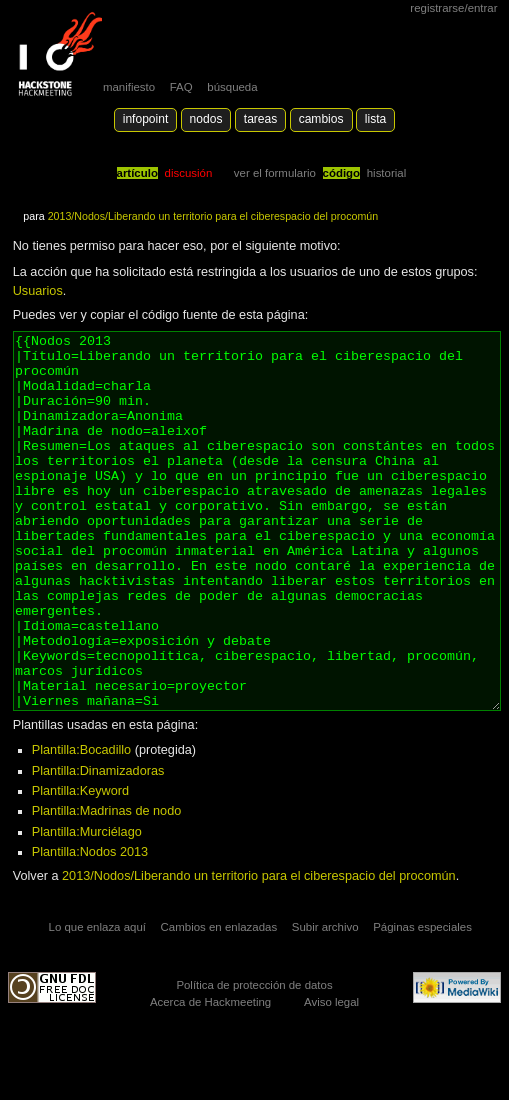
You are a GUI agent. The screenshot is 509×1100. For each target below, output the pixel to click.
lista (375, 119)
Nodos (206, 119)
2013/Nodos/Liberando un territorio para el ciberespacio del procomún (213, 216)
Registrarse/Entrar (453, 8)
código (342, 173)
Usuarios (38, 291)
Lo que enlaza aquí (97, 1002)
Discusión (189, 173)
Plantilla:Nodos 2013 (90, 927)
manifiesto (129, 87)
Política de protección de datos (254, 1060)
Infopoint (146, 119)
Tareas (260, 119)
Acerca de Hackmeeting (210, 1077)
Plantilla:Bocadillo (81, 825)
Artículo (137, 173)
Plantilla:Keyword (80, 866)
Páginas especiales (422, 1002)
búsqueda (232, 87)
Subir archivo (325, 1002)
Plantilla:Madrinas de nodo (107, 886)
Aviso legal (331, 1077)
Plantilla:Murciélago (87, 907)
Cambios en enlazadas (219, 1002)
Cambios (321, 119)
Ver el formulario (275, 173)
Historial (386, 173)
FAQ (181, 87)
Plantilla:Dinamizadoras (98, 846)
